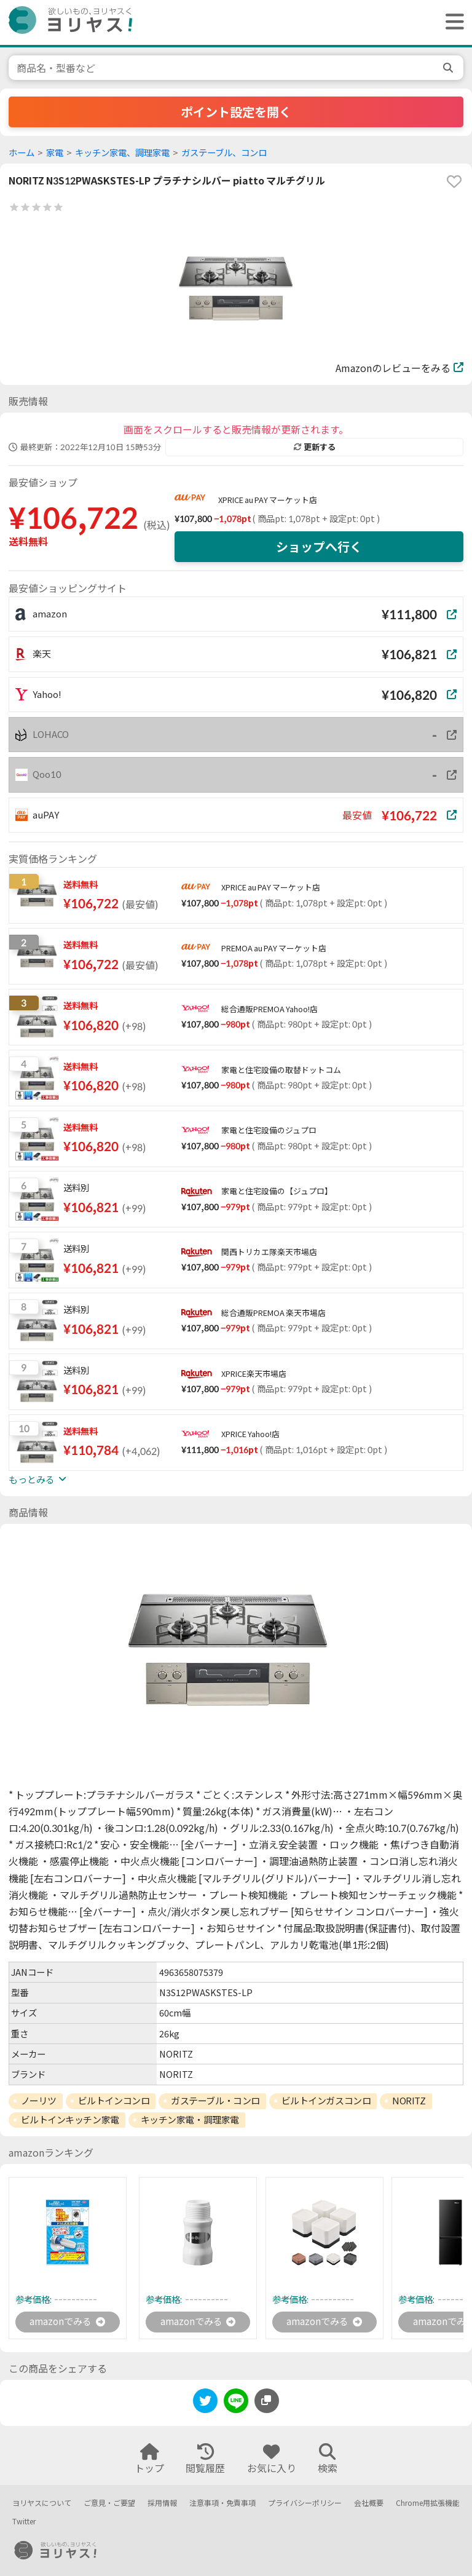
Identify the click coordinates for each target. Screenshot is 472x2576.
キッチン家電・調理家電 (190, 2119)
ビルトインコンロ (113, 2100)
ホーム (21, 153)
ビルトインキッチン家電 (70, 2119)
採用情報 (162, 2503)
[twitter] (205, 2403)
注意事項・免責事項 (222, 2503)
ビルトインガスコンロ (326, 2100)
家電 (54, 153)
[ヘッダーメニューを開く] (451, 22)
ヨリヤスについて (41, 2503)
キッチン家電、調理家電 (122, 153)
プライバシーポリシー (305, 2503)
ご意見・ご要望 (109, 2503)
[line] (236, 2403)
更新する (315, 447)
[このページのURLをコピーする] (266, 2401)
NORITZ (408, 2100)
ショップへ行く (319, 546)
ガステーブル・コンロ (215, 2100)
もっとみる (37, 1479)
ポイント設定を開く (236, 112)
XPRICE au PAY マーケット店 (267, 500)
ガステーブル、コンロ (224, 153)
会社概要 (369, 2503)
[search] (449, 67)
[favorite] (454, 181)
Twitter (24, 2522)
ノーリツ (39, 2100)
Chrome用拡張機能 (428, 2503)
